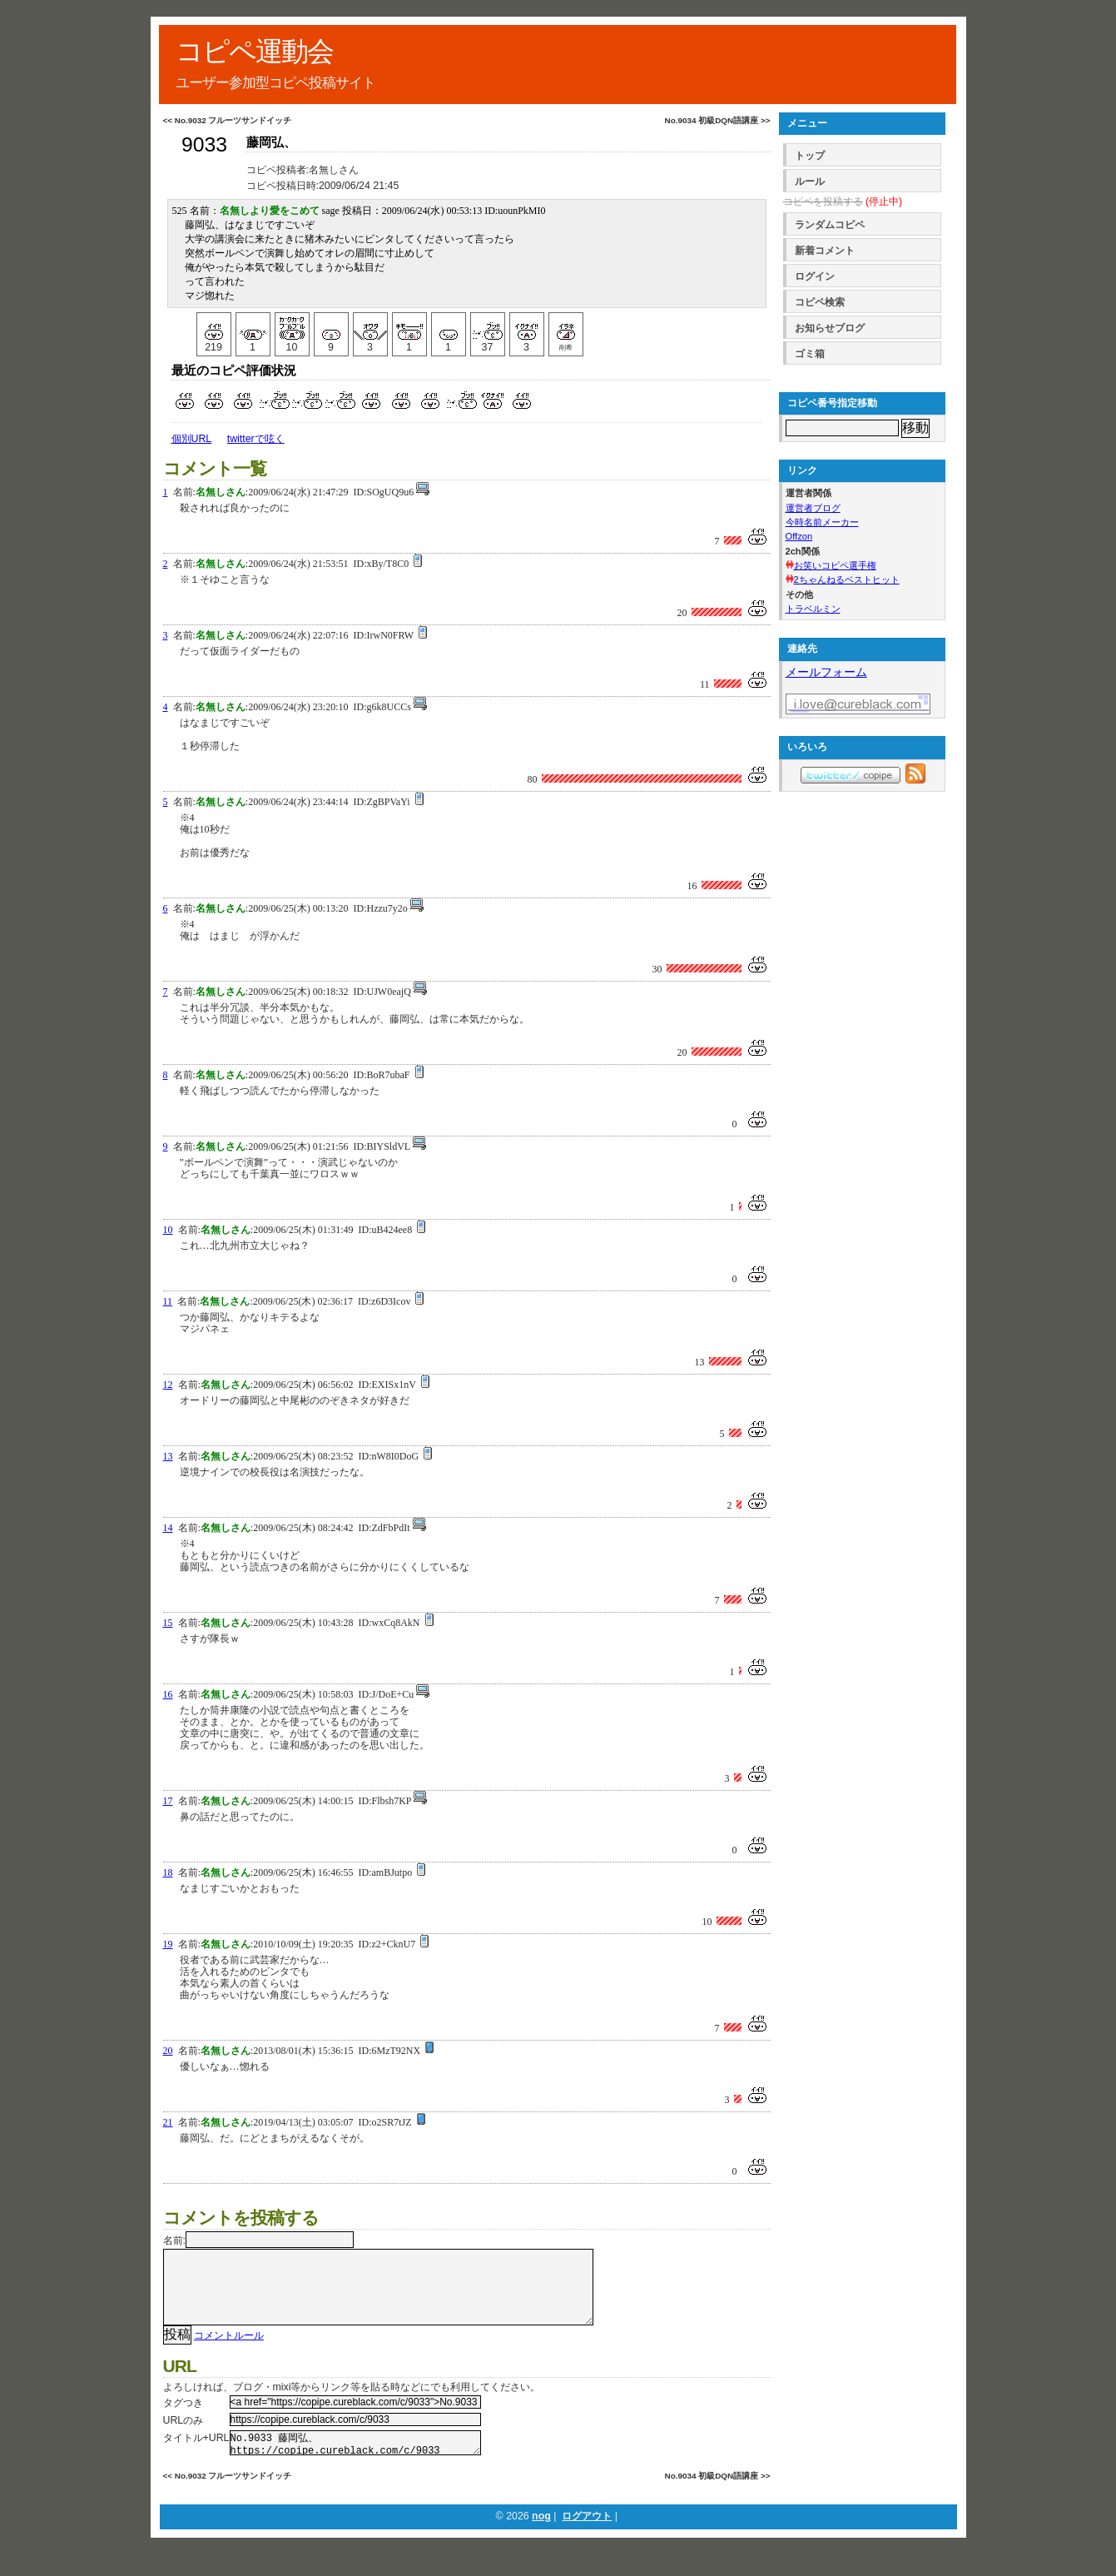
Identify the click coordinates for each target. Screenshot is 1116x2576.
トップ (810, 156)
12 (168, 1384)
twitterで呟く (256, 439)
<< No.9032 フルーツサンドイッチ (227, 120)
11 (168, 1301)
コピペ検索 (820, 302)
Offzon (799, 536)
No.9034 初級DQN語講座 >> (718, 120)
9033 (204, 144)
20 (168, 2050)
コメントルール (229, 2352)
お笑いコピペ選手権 (835, 565)
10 (168, 1230)
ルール (810, 181)
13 (168, 1456)
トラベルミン (813, 609)
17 (168, 1801)
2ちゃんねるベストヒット (847, 579)
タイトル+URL (196, 2454)
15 (168, 1623)
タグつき (183, 2419)
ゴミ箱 (810, 354)
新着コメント (825, 250)
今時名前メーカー (822, 522)
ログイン (815, 276)
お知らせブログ (830, 328)
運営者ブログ (813, 508)
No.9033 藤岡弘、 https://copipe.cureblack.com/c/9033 (355, 2462)
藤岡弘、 (271, 142)
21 (168, 2122)
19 (168, 1944)
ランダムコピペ (830, 225)
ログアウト (587, 2538)
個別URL (191, 439)
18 (168, 1872)
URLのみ (183, 2437)
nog (541, 2538)
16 (168, 1694)
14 (168, 1528)
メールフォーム (826, 672)
